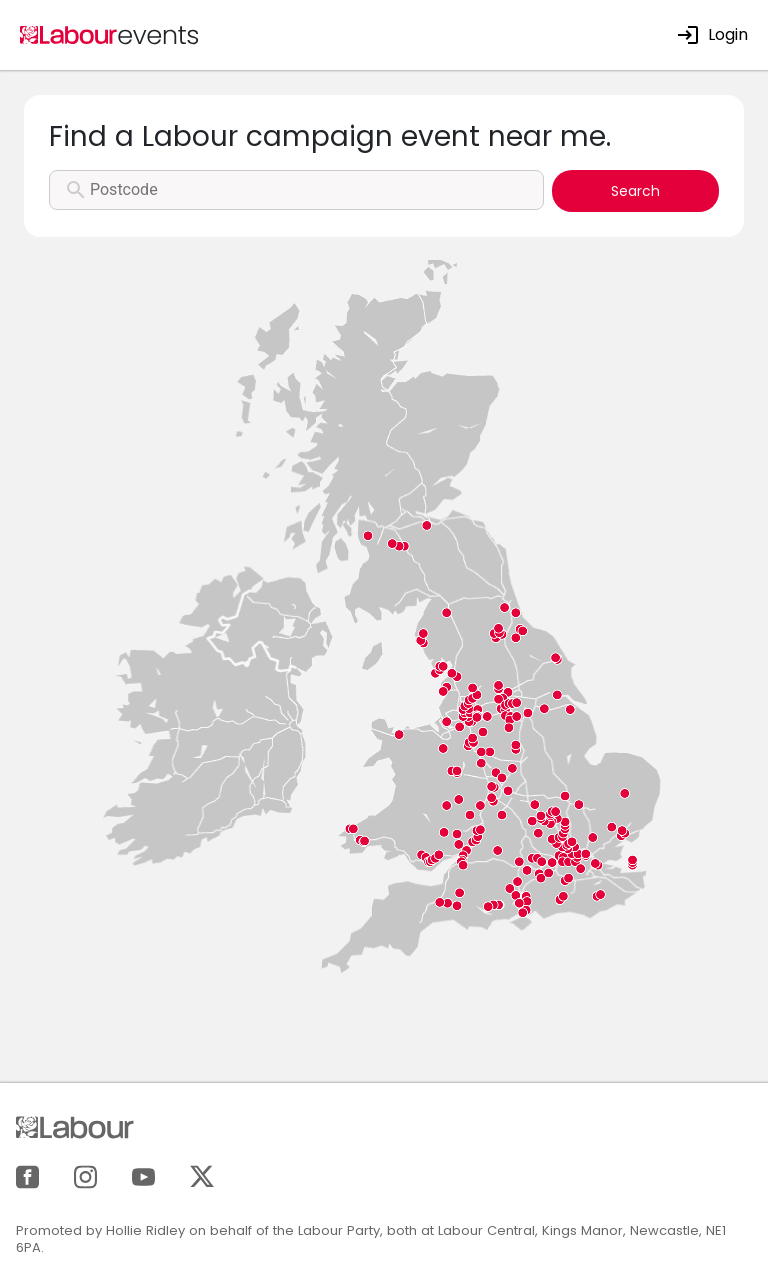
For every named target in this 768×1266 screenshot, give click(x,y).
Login (712, 34)
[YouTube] (143, 1175)
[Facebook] (27, 1175)
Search (635, 191)
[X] (202, 1175)
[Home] (110, 33)
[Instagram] (85, 1175)
